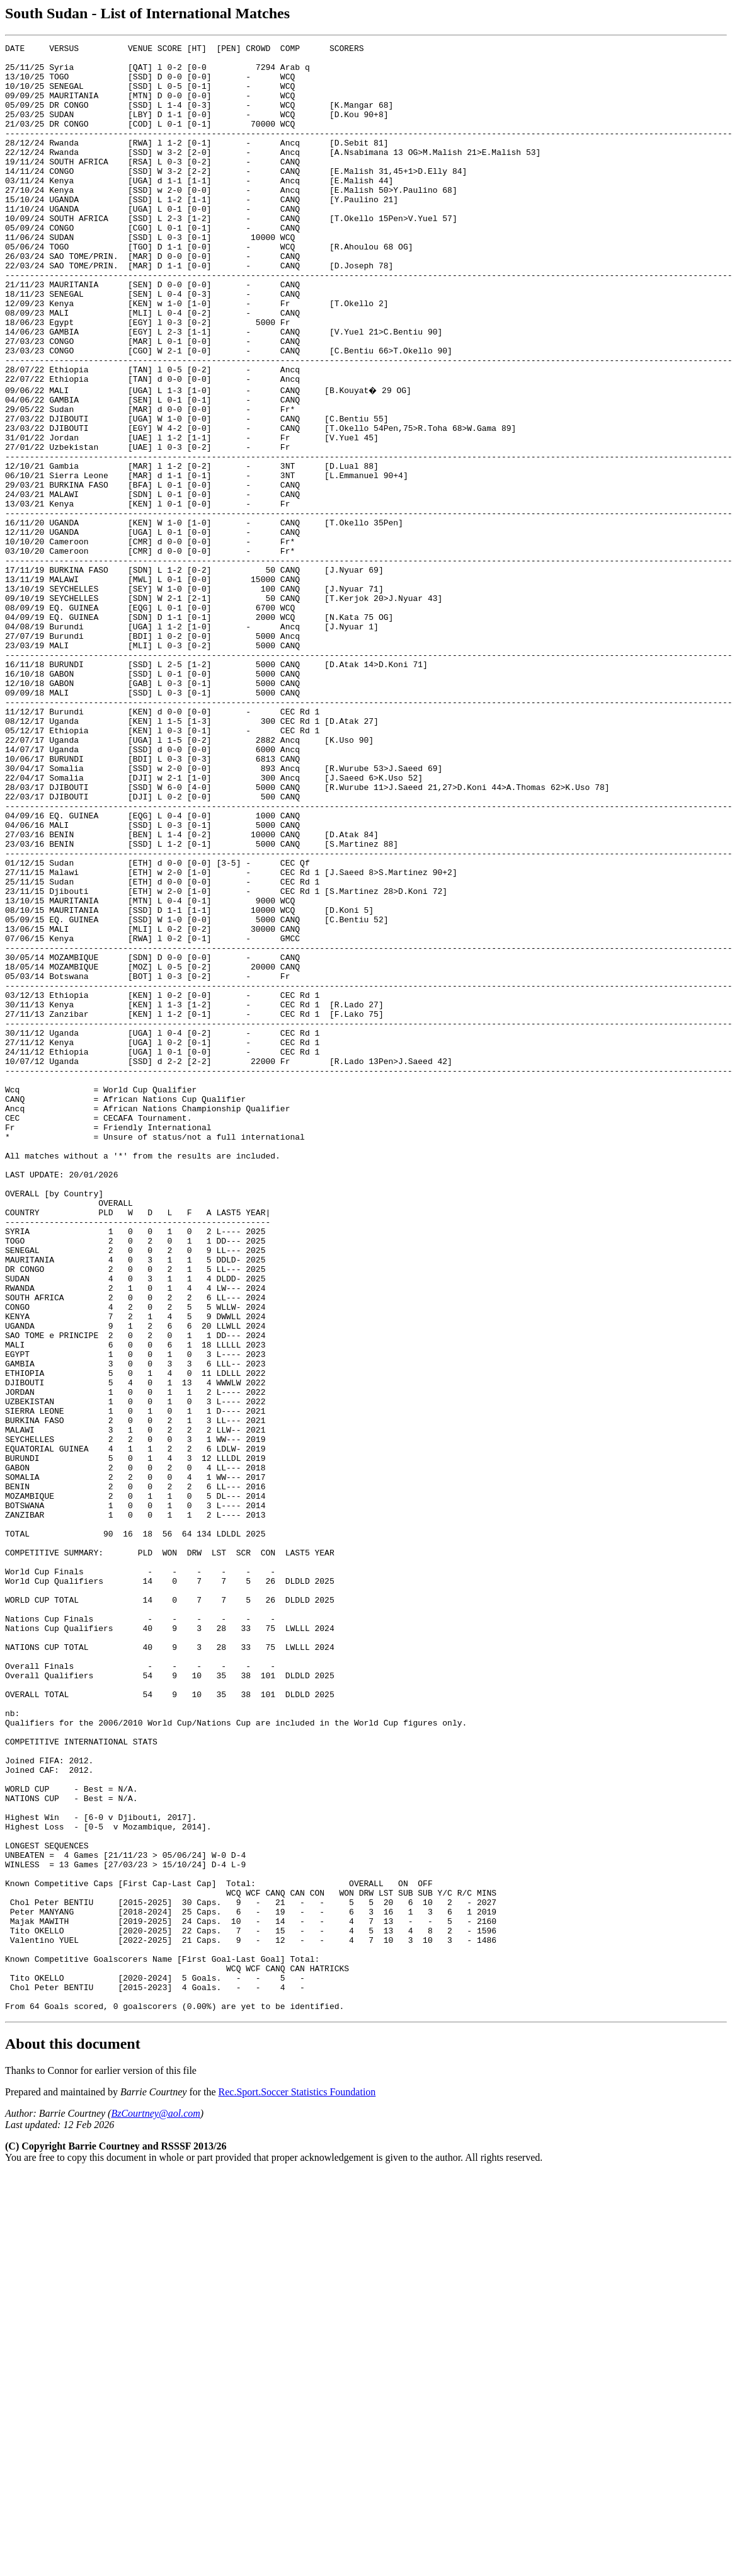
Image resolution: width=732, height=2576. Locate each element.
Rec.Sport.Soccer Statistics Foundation (297, 2483)
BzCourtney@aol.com (155, 2504)
